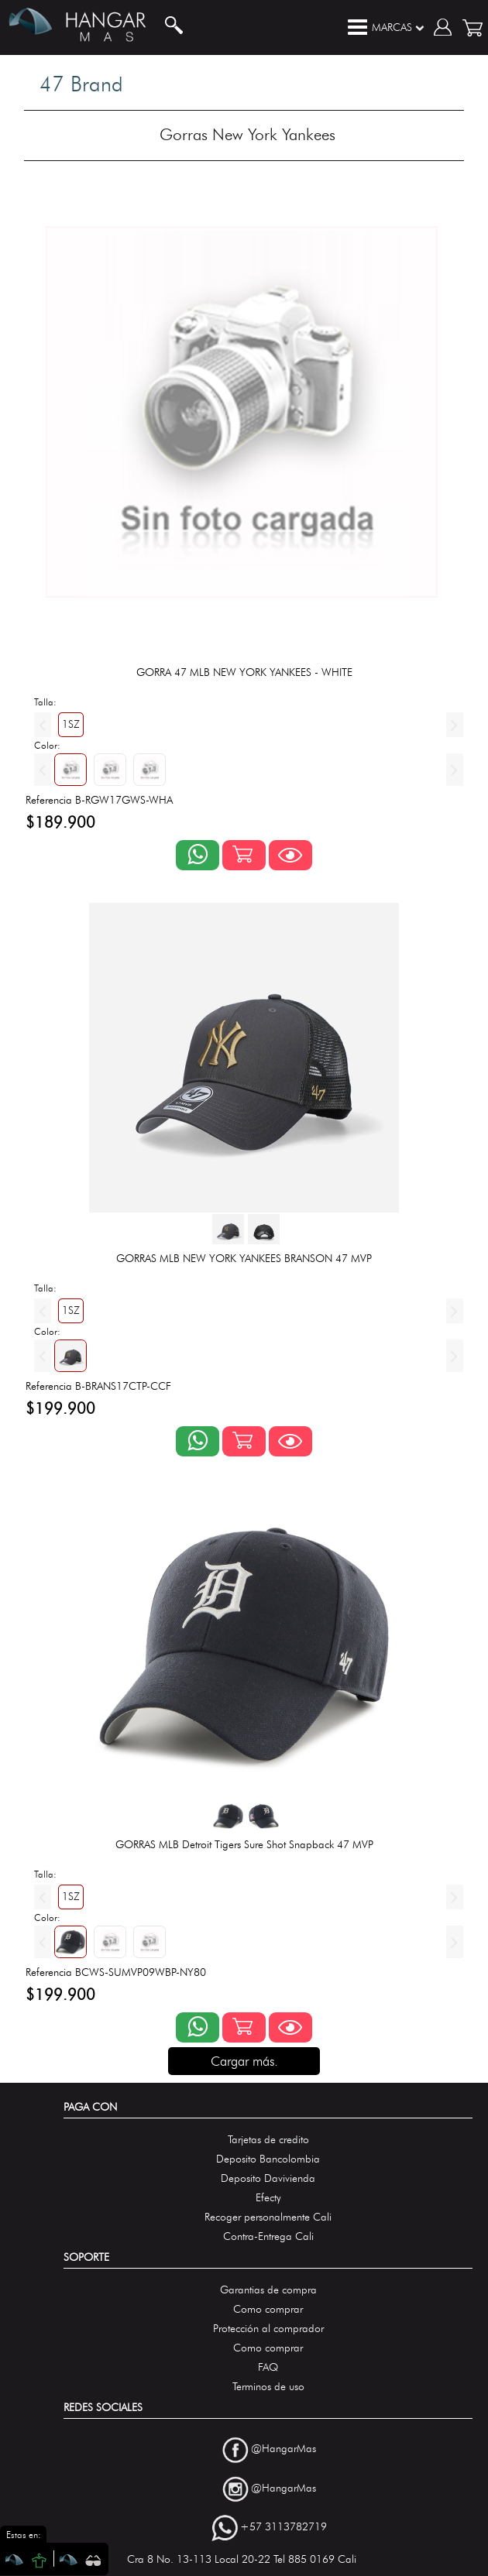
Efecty (268, 2197)
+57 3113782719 (283, 2527)
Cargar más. (244, 2061)
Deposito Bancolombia (268, 2159)
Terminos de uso (268, 2386)
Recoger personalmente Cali (268, 2217)
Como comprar (268, 2309)
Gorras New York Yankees (247, 134)
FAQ (268, 2367)
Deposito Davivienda (268, 2178)
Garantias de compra (268, 2289)
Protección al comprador (268, 2328)
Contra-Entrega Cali (268, 2236)
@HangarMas (283, 2448)
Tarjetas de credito (268, 2139)
